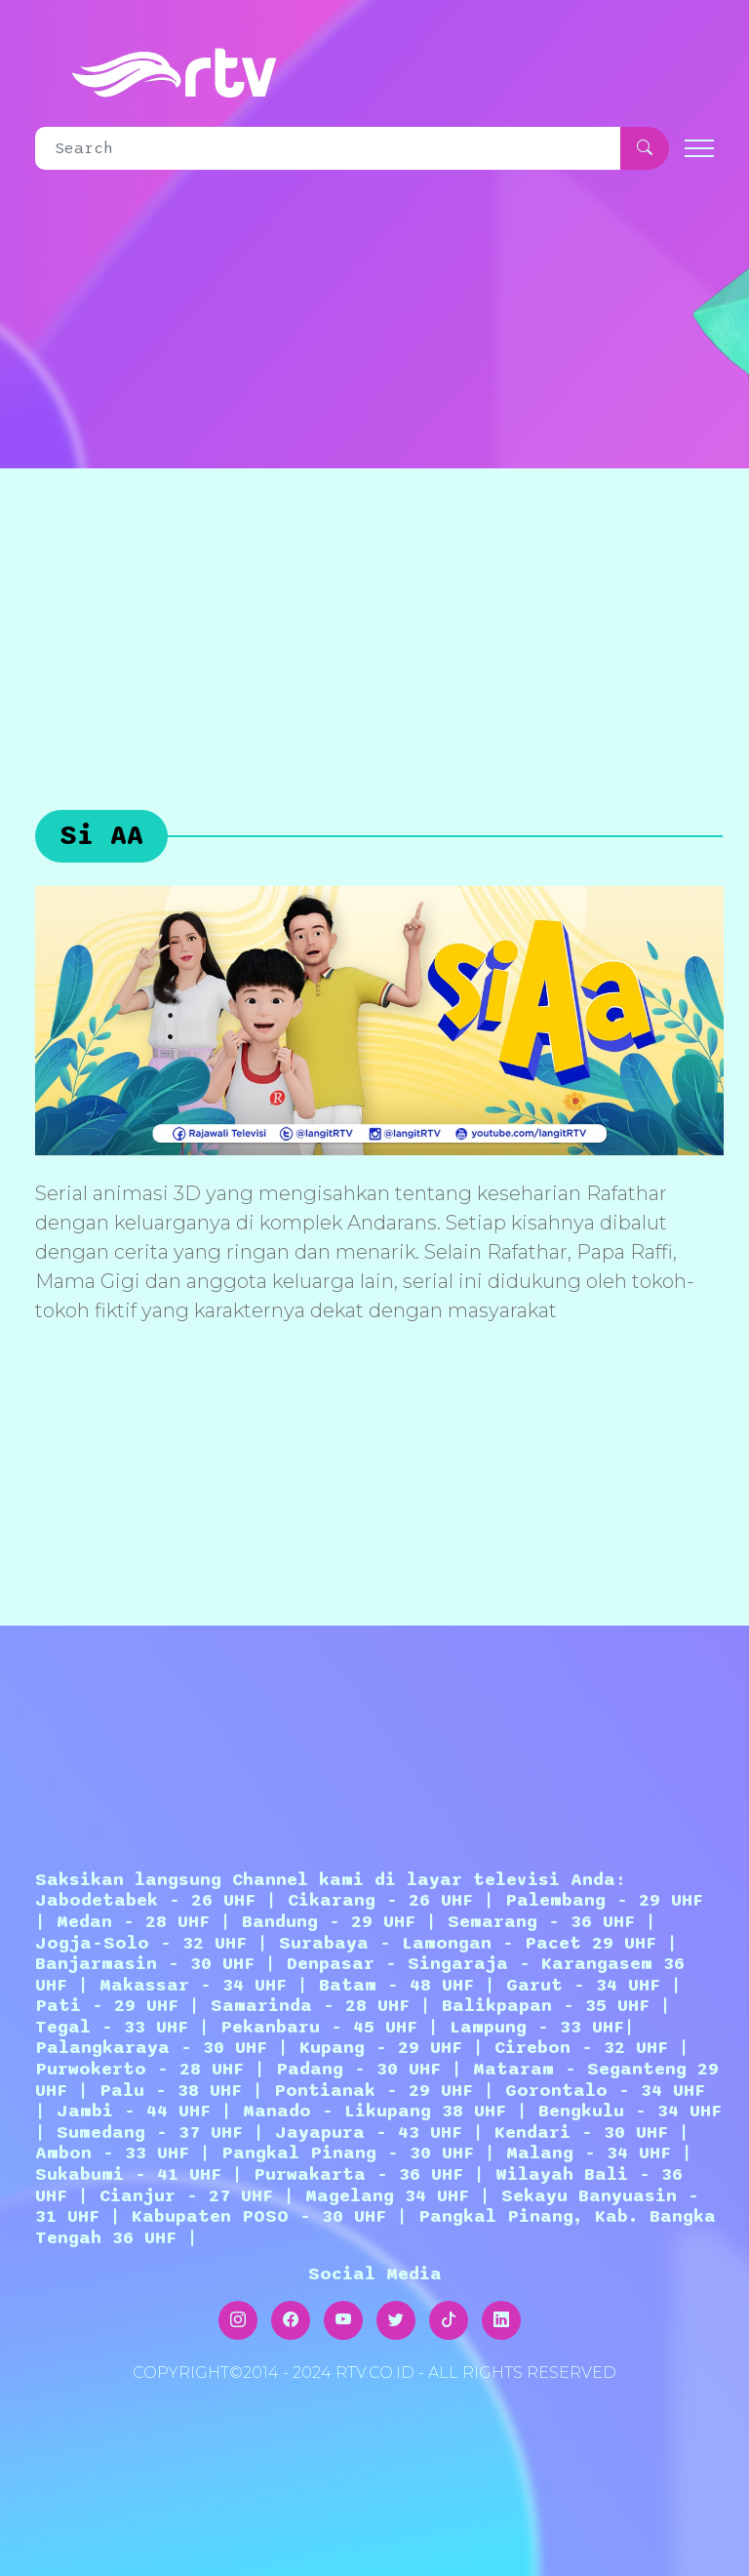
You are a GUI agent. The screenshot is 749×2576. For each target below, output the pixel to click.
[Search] (328, 148)
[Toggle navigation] (699, 149)
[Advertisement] (374, 614)
